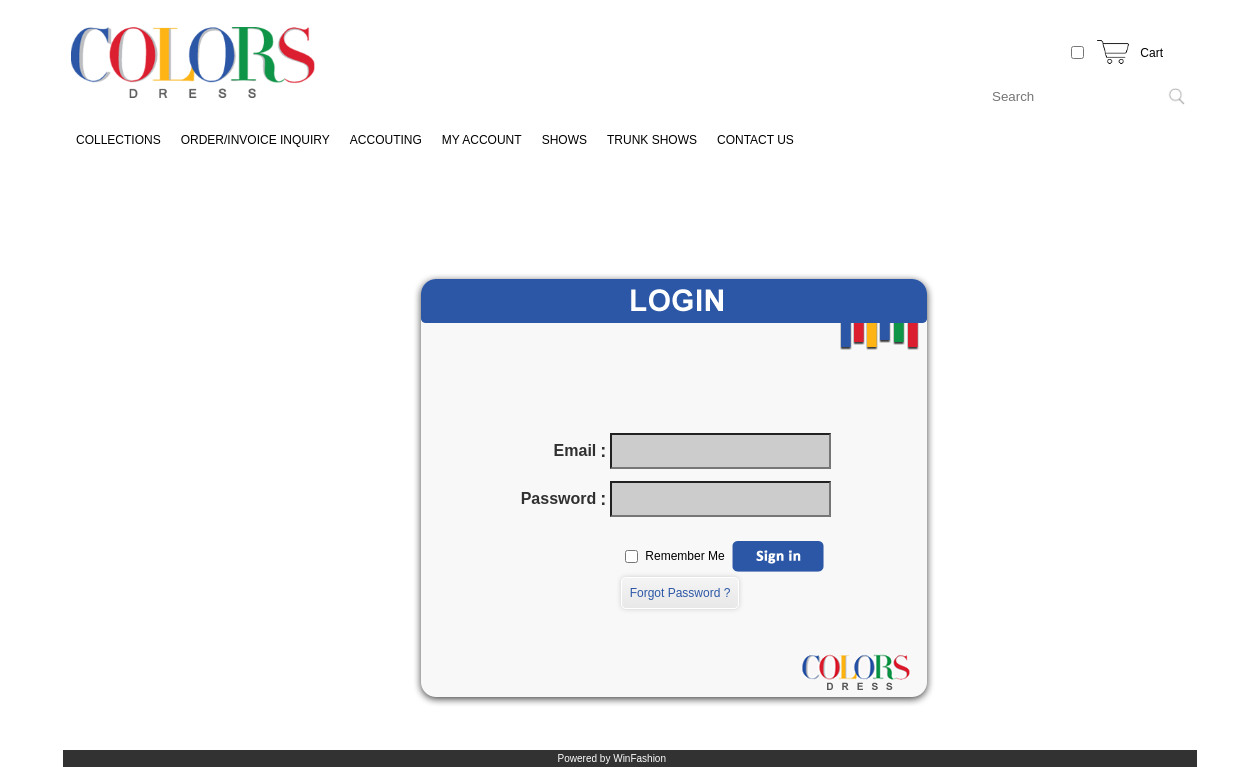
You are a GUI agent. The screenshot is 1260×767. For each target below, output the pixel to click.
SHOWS (564, 140)
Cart (1151, 53)
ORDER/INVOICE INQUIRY (255, 140)
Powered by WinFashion (612, 758)
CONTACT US (755, 140)
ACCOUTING (386, 140)
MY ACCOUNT (482, 140)
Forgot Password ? (680, 593)
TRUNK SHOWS (652, 140)
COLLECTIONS (118, 140)
